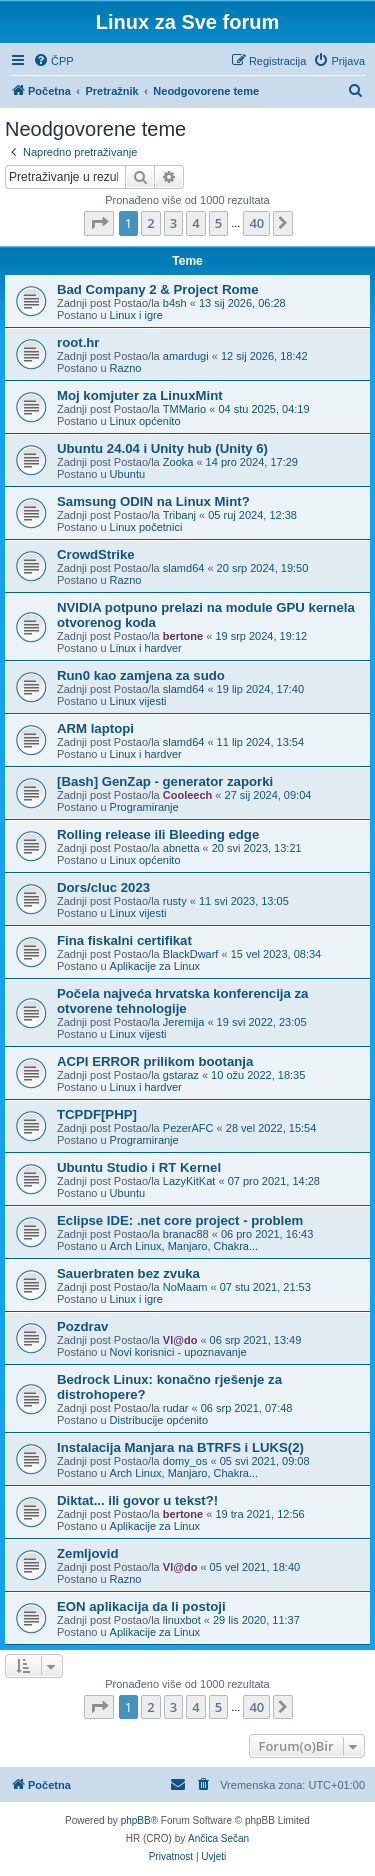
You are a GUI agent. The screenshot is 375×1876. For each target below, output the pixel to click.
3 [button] (173, 223)
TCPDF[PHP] (97, 1114)
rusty (175, 901)
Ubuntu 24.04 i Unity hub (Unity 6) (162, 448)
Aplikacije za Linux (155, 966)
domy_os (185, 1461)
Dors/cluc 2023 (103, 887)
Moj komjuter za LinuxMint (140, 395)
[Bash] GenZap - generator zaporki (165, 781)
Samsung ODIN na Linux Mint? (153, 501)
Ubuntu (127, 474)
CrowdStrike (96, 554)
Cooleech (188, 795)
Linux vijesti (138, 701)
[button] (99, 223)
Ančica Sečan (218, 1838)
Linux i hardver (146, 648)
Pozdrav (82, 1326)
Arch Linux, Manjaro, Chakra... (184, 1246)
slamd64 (184, 568)
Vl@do (180, 1340)
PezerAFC (188, 1128)
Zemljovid (88, 1553)
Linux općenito (145, 421)
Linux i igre (136, 315)
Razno (126, 368)
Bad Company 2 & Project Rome (158, 289)
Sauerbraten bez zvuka (128, 1273)
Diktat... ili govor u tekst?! (137, 1500)
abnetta (181, 848)
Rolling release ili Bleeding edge (158, 834)
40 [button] (256, 223)
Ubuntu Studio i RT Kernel (139, 1167)
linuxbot (182, 1620)
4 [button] (195, 223)
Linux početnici (146, 527)
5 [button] (218, 223)
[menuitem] (53, 61)
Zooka (178, 462)
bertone (183, 636)
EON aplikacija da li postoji (141, 1606)
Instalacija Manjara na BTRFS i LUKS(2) (180, 1447)
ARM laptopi (95, 728)
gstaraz (181, 1075)
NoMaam (185, 1287)
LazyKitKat (189, 1181)
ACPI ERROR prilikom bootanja (155, 1061)
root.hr (78, 342)
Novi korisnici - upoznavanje (178, 1352)
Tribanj (179, 515)
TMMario (184, 409)
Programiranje (144, 807)
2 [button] (150, 223)
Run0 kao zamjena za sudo (141, 675)
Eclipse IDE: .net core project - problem (180, 1220)
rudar (176, 1408)
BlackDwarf (191, 954)
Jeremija (184, 1022)
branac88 (186, 1234)
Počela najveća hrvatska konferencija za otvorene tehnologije (182, 1001)
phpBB (136, 1820)
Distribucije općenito (159, 1420)
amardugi (186, 356)
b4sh (175, 303)
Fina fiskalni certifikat (124, 940)
